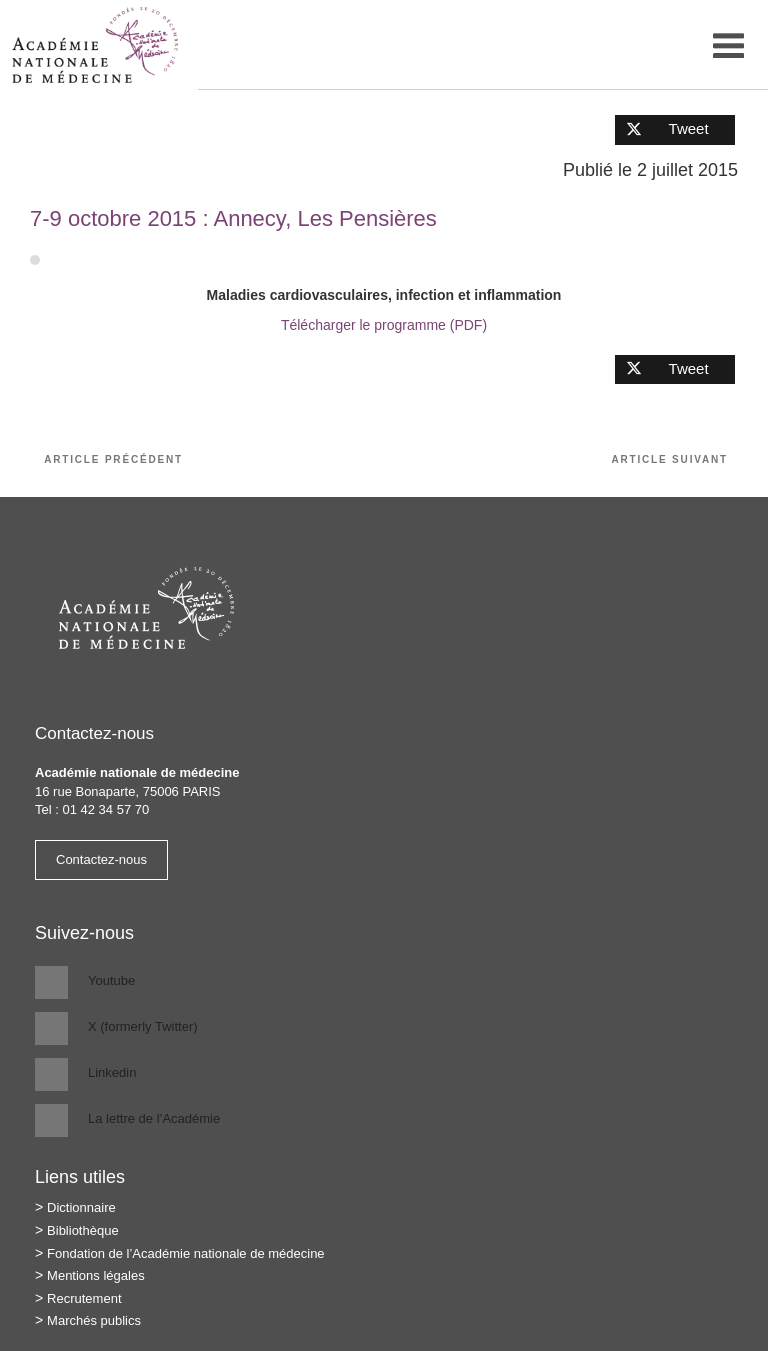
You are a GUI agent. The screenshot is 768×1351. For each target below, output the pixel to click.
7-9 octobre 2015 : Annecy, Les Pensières (233, 218)
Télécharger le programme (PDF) (384, 325)
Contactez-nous (101, 859)
